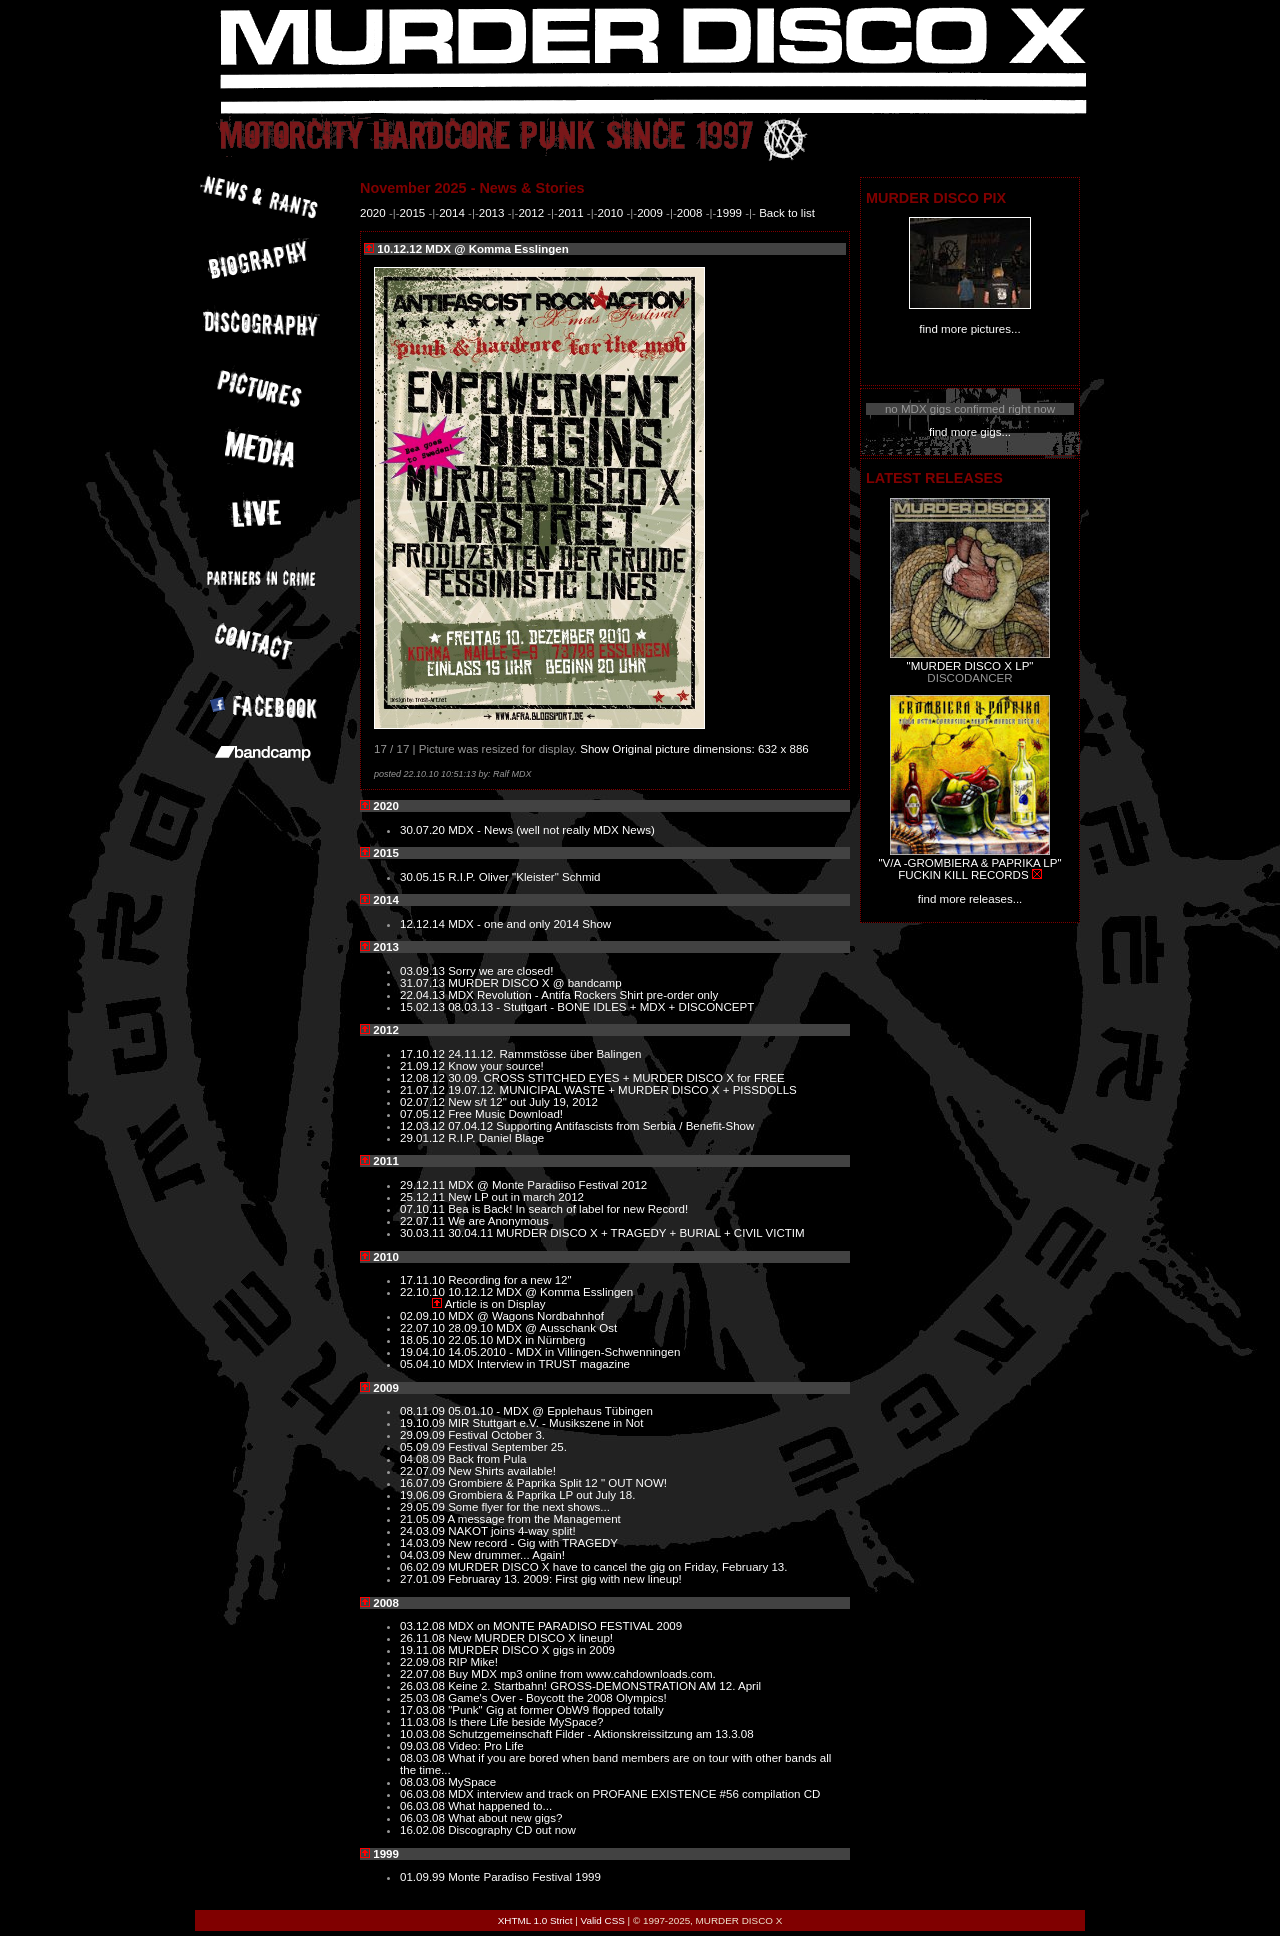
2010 (611, 213)
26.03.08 (424, 1686)
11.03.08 (424, 1722)
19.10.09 (424, 1423)
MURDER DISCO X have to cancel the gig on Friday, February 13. (617, 1567)
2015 (413, 213)
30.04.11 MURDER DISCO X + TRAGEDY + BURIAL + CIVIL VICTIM (626, 1233)
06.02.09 (424, 1567)
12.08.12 (424, 1078)
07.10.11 (424, 1209)
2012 (531, 213)
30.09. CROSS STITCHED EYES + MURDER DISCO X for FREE (616, 1078)
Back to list (787, 213)
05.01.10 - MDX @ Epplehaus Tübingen (550, 1411)
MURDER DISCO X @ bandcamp (534, 983)
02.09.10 (424, 1316)
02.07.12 (424, 1102)
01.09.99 (424, 1877)
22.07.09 (424, 1471)
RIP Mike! (473, 1662)
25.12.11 (424, 1197)
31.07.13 (424, 983)
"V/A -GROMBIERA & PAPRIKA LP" (969, 863)
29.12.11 (424, 1185)
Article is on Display (495, 1304)
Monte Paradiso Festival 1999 (524, 1877)
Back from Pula (487, 1459)
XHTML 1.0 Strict (535, 1920)
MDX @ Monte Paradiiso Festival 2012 (547, 1185)
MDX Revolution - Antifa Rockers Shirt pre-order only (583, 995)
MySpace (472, 1782)
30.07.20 (424, 830)
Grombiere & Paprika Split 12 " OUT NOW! (557, 1483)
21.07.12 (424, 1090)
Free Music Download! (505, 1114)
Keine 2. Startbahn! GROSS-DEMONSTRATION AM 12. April (604, 1686)
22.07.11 (424, 1221)
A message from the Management (534, 1519)
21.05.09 (424, 1519)
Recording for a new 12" (510, 1280)
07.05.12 (424, 1114)
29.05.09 (424, 1507)
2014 (452, 213)
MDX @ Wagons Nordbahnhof (526, 1316)
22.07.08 (424, 1674)
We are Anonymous (498, 1221)
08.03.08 (424, 1758)
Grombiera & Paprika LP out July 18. (541, 1495)
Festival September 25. (507, 1447)
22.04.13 (424, 995)
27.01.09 (424, 1579)
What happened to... (500, 1806)
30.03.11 (424, 1233)
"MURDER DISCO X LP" (970, 666)
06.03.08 (424, 1794)
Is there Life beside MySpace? (525, 1722)
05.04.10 (424, 1364)
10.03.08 (424, 1734)
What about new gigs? (505, 1818)
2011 (571, 213)
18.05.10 (424, 1340)
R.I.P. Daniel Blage (496, 1138)
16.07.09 (424, 1483)
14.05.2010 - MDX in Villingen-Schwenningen (564, 1352)
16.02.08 (424, 1830)
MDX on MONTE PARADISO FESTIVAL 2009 (565, 1626)
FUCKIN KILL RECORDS (963, 875)
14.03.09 (424, 1543)
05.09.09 (424, 1447)
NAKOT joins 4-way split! (511, 1531)
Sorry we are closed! (500, 971)
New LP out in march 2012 (516, 1197)
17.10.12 (424, 1054)
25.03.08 (424, 1698)
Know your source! (496, 1066)
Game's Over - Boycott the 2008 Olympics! (557, 1698)
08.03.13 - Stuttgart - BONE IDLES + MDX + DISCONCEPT (601, 1007)
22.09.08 (424, 1662)
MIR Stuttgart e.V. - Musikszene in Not (545, 1423)
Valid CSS (603, 1920)
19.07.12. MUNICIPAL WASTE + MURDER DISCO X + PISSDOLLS (622, 1090)
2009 (650, 213)
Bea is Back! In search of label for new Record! (568, 1209)
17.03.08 (424, 1710)
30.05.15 (424, 877)
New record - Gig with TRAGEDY (533, 1543)
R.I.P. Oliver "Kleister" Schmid (524, 877)
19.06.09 (424, 1495)
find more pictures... (969, 329)
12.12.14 (424, 924)
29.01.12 (424, 1138)
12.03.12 (424, 1126)
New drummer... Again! (506, 1555)
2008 (690, 213)
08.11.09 (424, 1411)
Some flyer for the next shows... (529, 1507)
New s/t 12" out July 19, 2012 (523, 1102)
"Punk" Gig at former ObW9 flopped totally (556, 1710)
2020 (373, 213)
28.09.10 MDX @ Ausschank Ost (532, 1328)
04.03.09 (424, 1555)
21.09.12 (424, 1066)
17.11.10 (424, 1280)
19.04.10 (424, 1352)
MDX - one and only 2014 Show (529, 924)
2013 (492, 213)
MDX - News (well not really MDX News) (551, 830)
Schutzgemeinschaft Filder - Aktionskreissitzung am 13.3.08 (601, 1734)
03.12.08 (424, 1626)
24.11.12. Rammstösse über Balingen (544, 1054)
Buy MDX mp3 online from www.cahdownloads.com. (582, 1674)
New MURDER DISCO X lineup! (530, 1638)
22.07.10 (424, 1328)
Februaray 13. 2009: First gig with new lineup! (565, 1579)
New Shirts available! (502, 1471)
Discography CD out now (512, 1830)
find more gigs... (970, 432)
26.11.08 (424, 1638)
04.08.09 (424, 1459)
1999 (729, 213)
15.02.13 (424, 1007)
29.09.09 (424, 1435)
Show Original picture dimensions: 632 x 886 (694, 749)
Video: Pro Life (486, 1746)
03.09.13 (424, 971)
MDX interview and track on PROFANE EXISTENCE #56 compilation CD (634, 1794)
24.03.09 (424, 1531)
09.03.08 (424, 1746)
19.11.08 (424, 1650)
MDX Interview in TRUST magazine (539, 1364)
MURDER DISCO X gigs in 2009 (531, 1650)
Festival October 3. (496, 1435)
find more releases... (970, 899)
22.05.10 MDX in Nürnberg (516, 1340)
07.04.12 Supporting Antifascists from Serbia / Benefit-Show (601, 1126)
